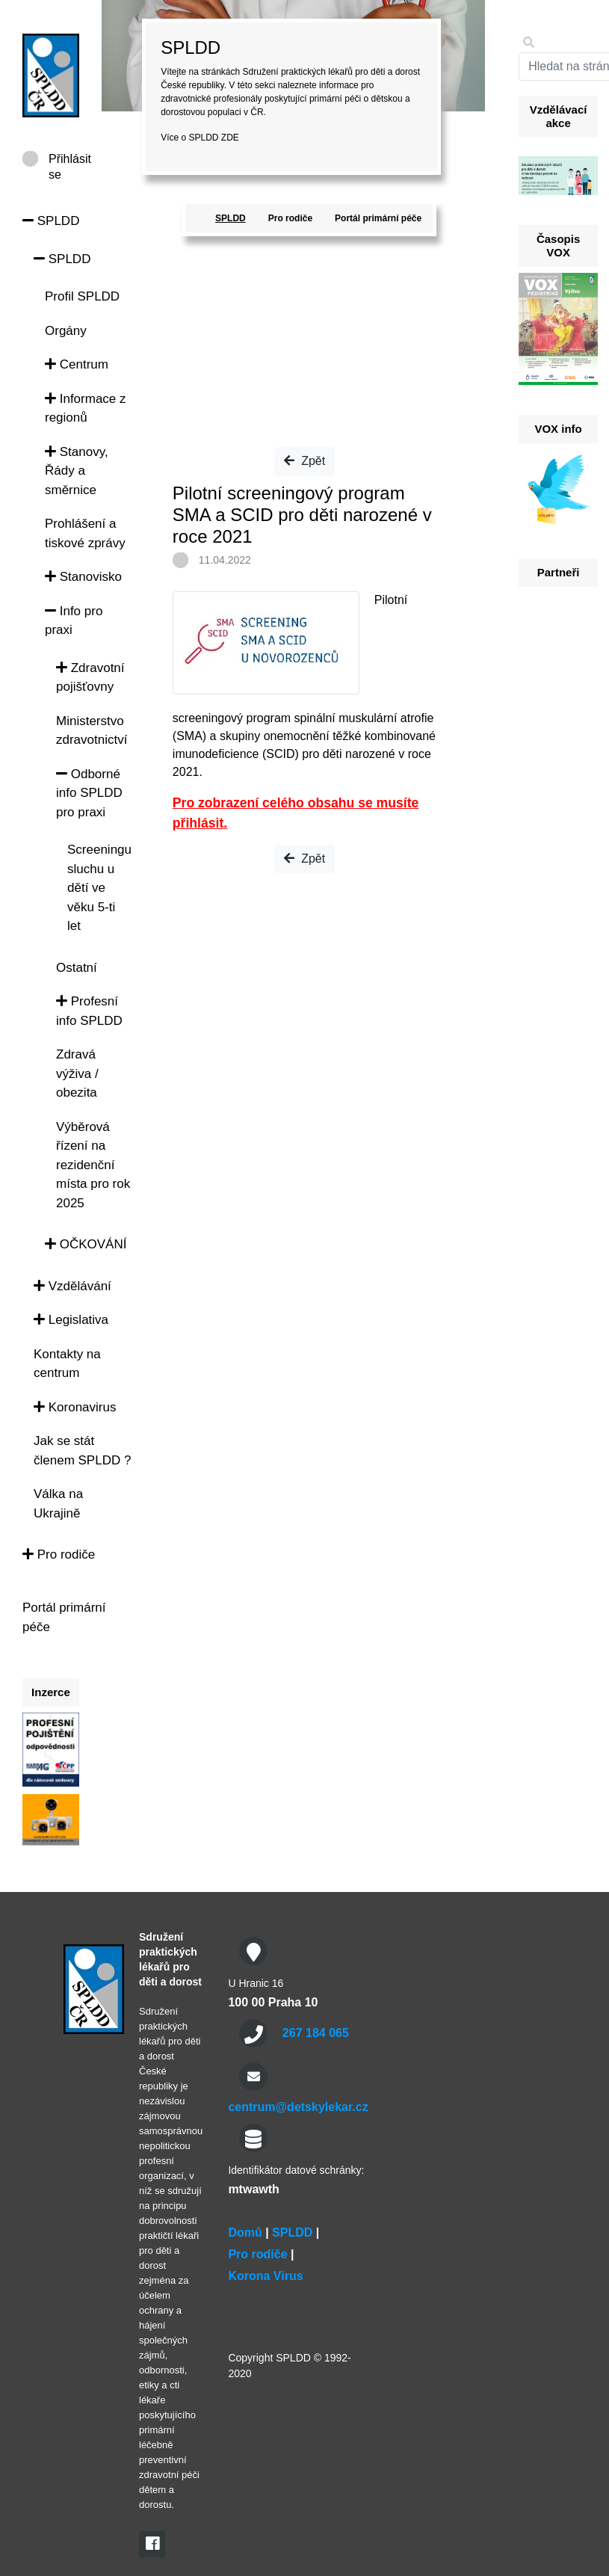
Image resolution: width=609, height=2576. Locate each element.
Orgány (66, 331)
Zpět (304, 461)
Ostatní (76, 968)
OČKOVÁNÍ (85, 1244)
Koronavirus (75, 1407)
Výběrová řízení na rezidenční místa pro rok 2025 (93, 1165)
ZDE (230, 137)
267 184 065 (315, 2033)
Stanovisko (83, 577)
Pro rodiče (58, 1554)
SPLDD (50, 221)
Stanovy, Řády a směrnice (76, 471)
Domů (245, 2232)
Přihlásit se (70, 159)
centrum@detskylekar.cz (298, 2107)
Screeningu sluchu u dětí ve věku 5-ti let (99, 887)
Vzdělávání (72, 1286)
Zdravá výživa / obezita (77, 1073)
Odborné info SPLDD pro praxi (89, 793)
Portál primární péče (378, 218)
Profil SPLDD (82, 296)
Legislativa (71, 1320)
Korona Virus (265, 2276)
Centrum (76, 364)
